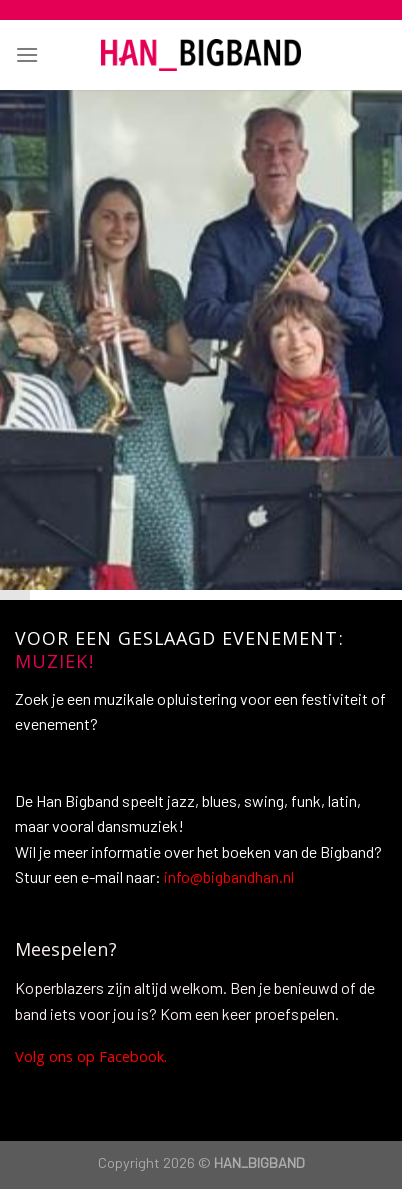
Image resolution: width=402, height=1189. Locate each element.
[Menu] (27, 54)
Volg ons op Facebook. (93, 1059)
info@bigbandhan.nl (229, 876)
